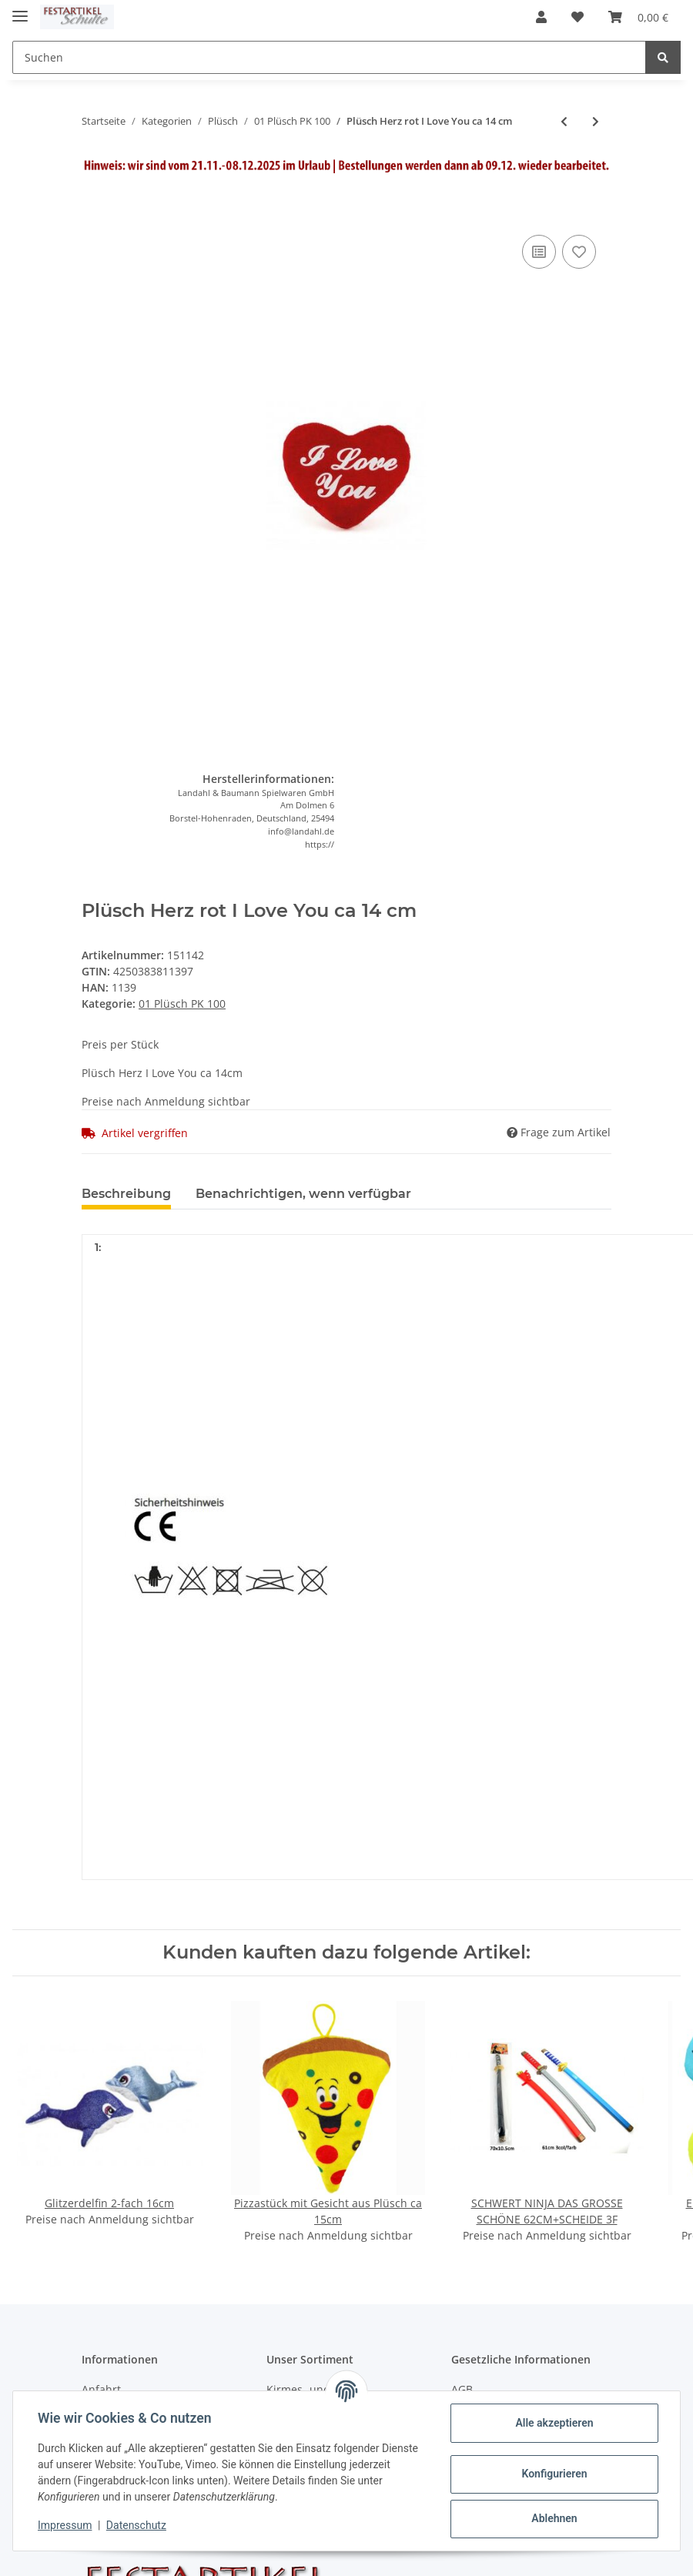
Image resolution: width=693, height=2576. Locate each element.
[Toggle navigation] (20, 9)
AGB (462, 2389)
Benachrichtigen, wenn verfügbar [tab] (303, 1193)
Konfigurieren (554, 2473)
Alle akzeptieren (554, 2423)
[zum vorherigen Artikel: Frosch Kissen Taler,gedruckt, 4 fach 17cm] (564, 121)
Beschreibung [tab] (126, 1193)
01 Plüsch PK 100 (182, 1003)
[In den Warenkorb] (94, 207)
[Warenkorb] (638, 17)
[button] (541, 17)
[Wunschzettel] (577, 17)
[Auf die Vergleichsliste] (539, 252)
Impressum (65, 2525)
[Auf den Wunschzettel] (579, 252)
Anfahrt (101, 2389)
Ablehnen (554, 2518)
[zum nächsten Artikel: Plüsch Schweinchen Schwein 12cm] (595, 121)
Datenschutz (136, 2525)
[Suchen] (329, 57)
